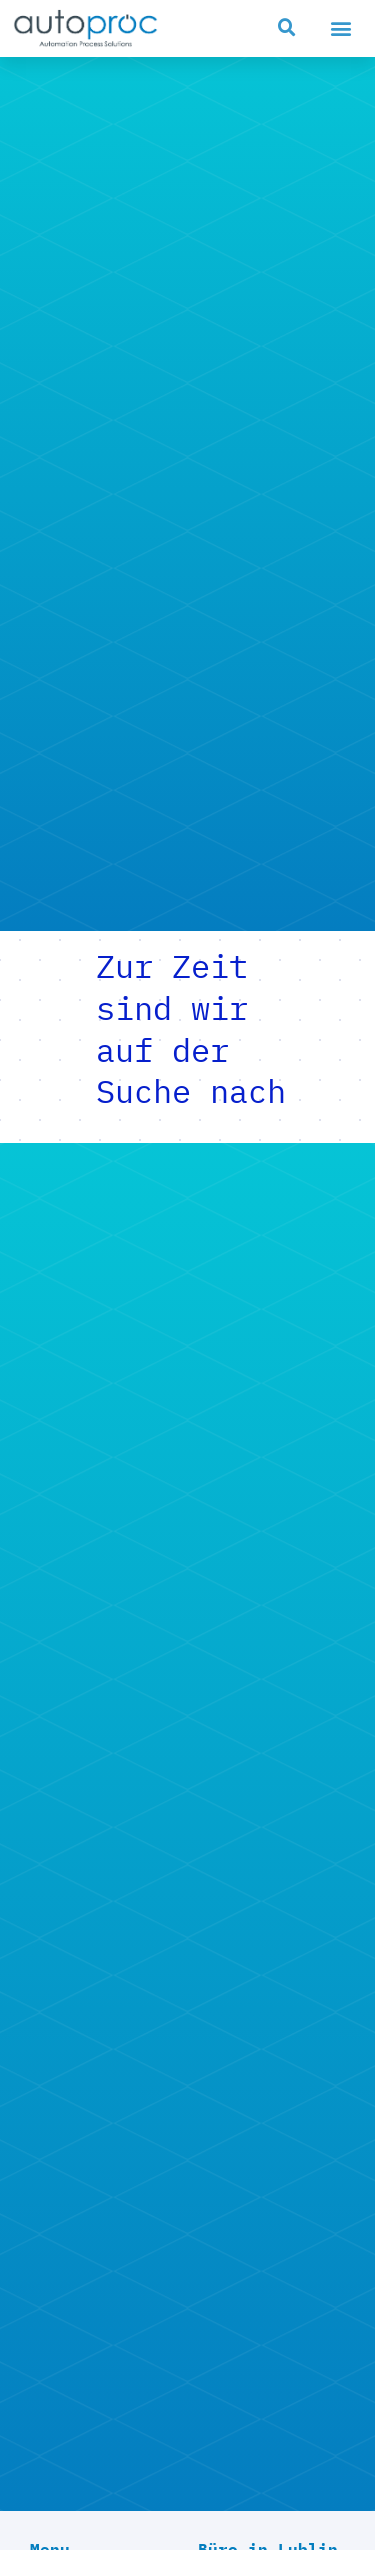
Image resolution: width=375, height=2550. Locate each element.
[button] (287, 28)
